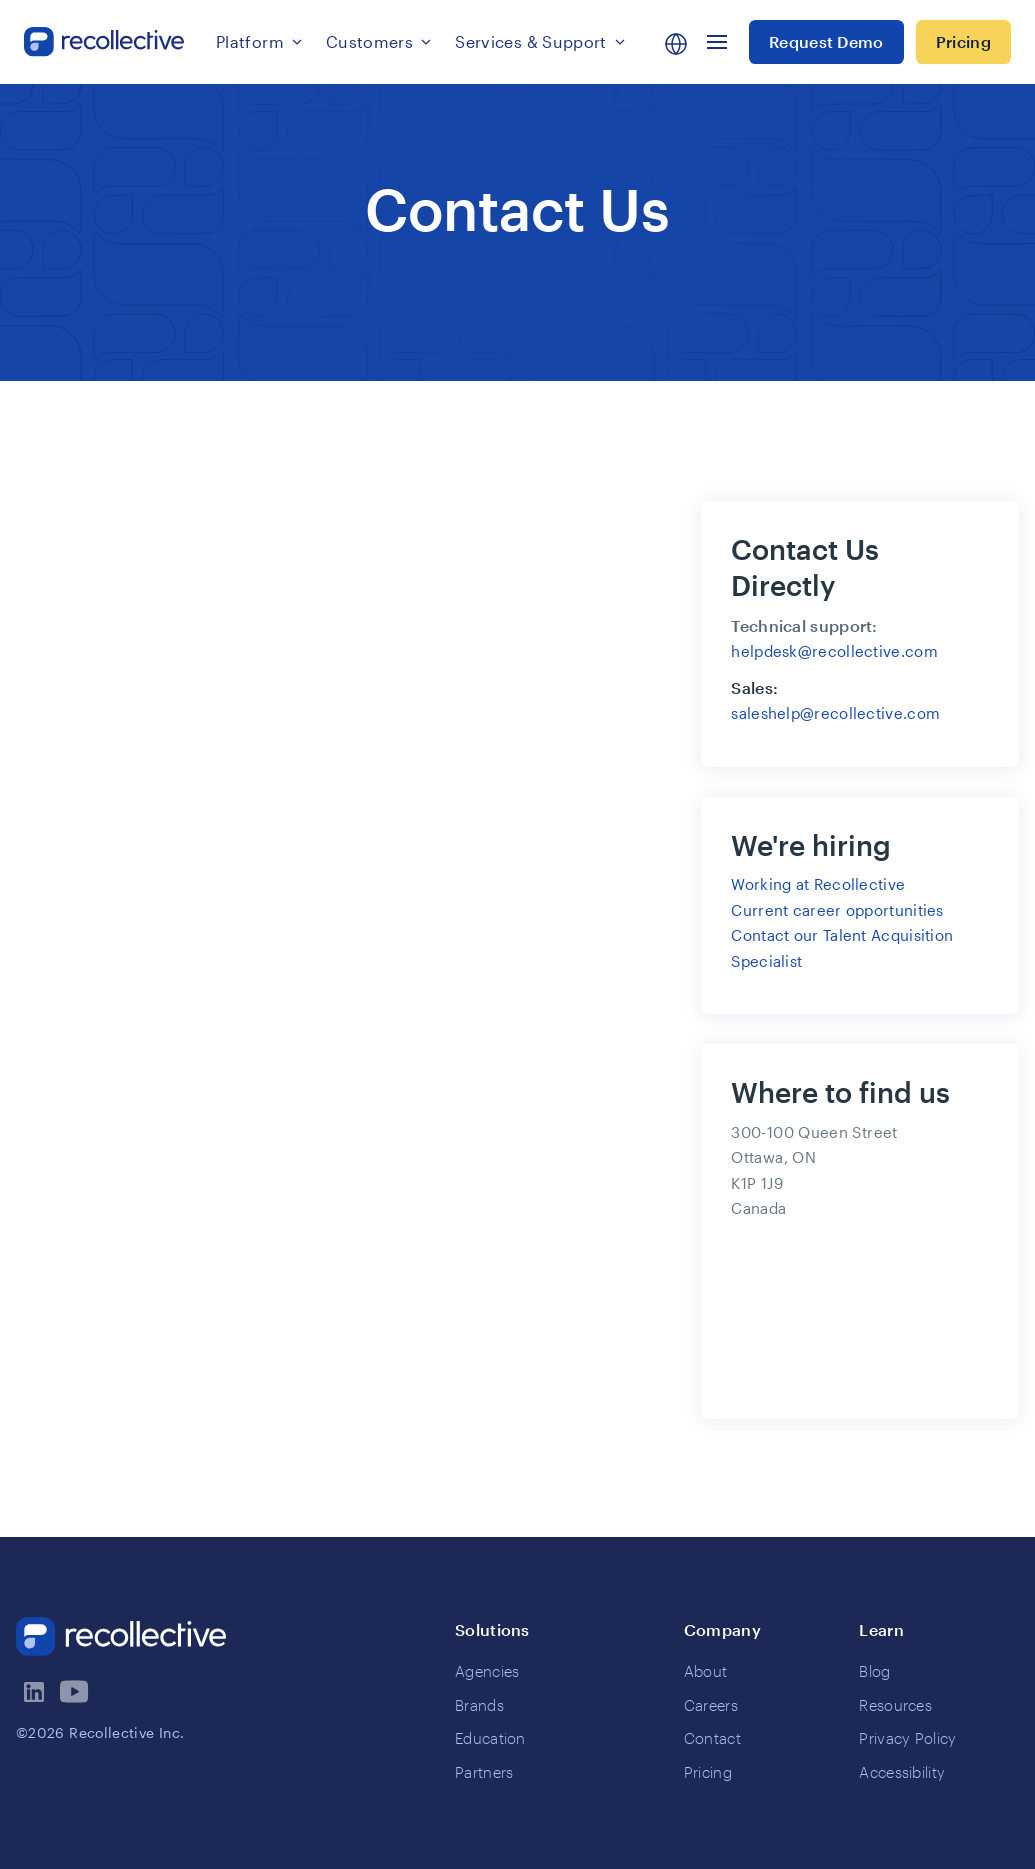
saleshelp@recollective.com (835, 713)
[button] (259, 42)
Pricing (963, 41)
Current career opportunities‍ (837, 910)
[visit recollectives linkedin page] (36, 1692)
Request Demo (826, 41)
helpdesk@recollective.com (834, 651)
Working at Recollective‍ (818, 884)
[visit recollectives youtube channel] (76, 1692)
